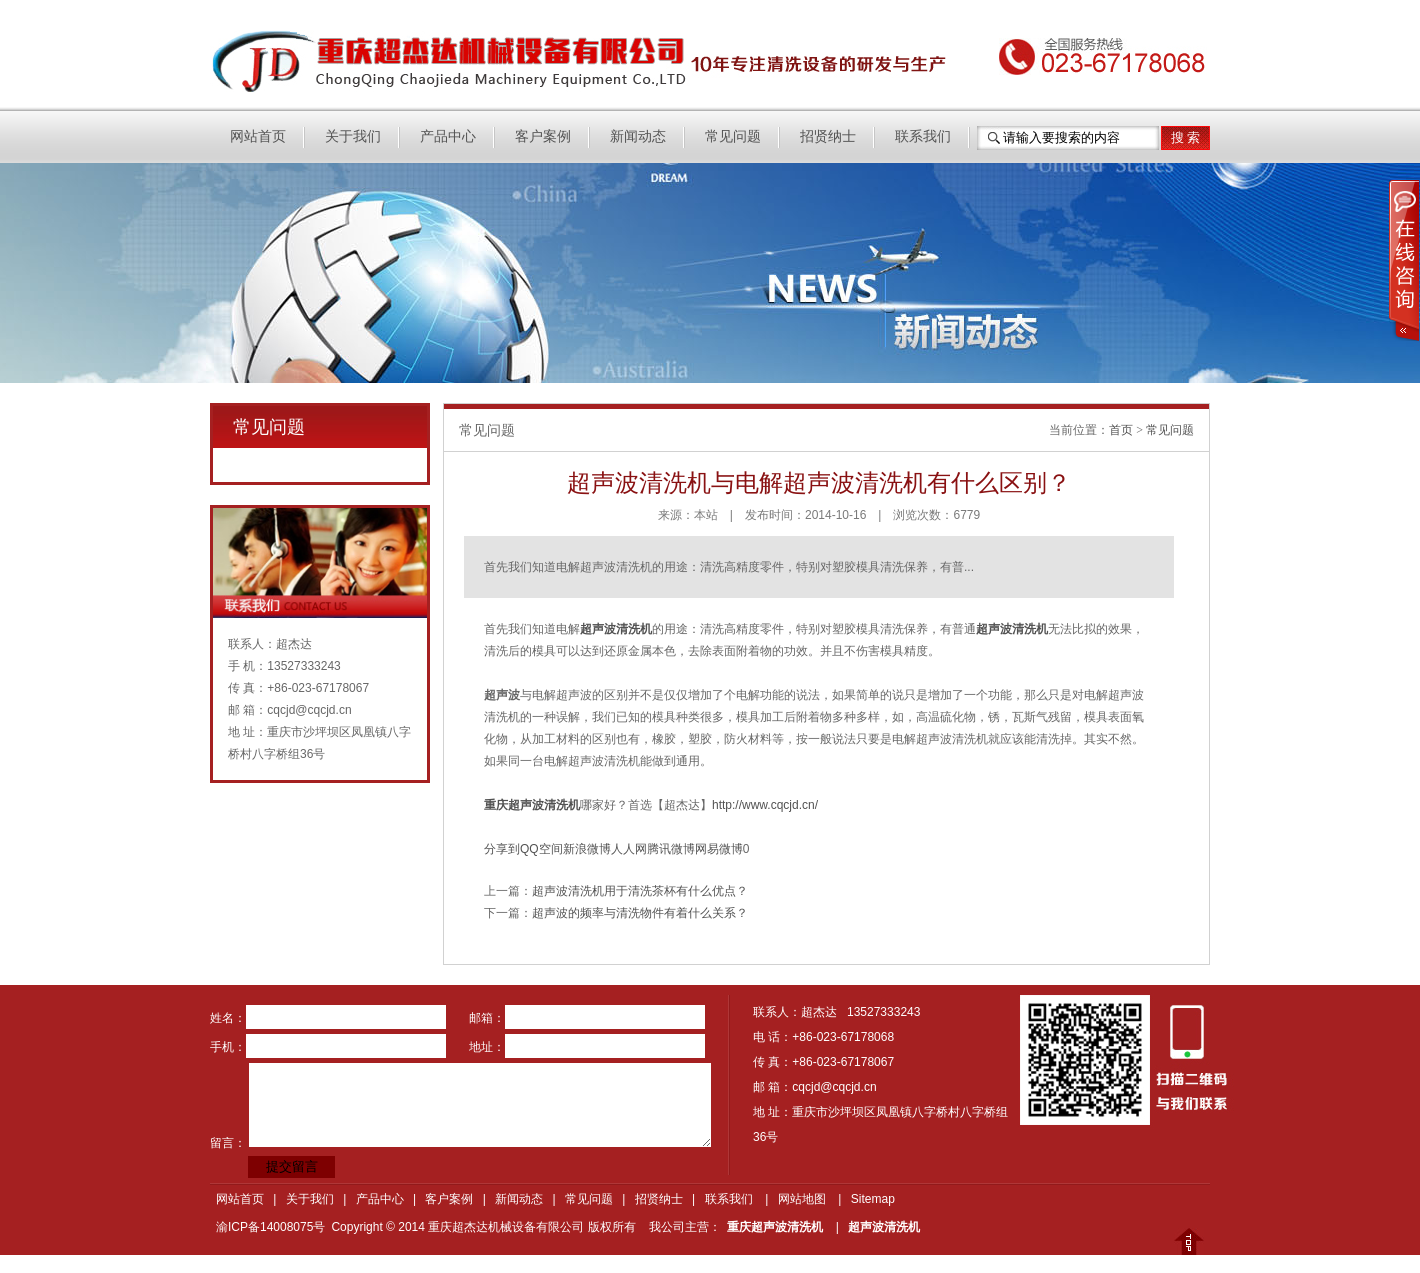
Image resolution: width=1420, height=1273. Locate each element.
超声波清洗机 (884, 1227)
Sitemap (873, 1199)
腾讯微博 (671, 849)
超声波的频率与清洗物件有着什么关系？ (640, 913)
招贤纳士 (828, 136)
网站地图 (802, 1199)
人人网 (629, 849)
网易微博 (719, 849)
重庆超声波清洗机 (775, 1227)
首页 (1121, 430)
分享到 (502, 849)
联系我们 (923, 136)
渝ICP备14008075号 (270, 1227)
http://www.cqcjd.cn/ (765, 805)
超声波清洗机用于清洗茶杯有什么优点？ (640, 891)
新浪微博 (587, 849)
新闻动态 (638, 136)
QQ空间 (541, 849)
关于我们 (353, 136)
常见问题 (733, 136)
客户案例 (543, 136)
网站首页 (258, 136)
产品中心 (448, 136)
